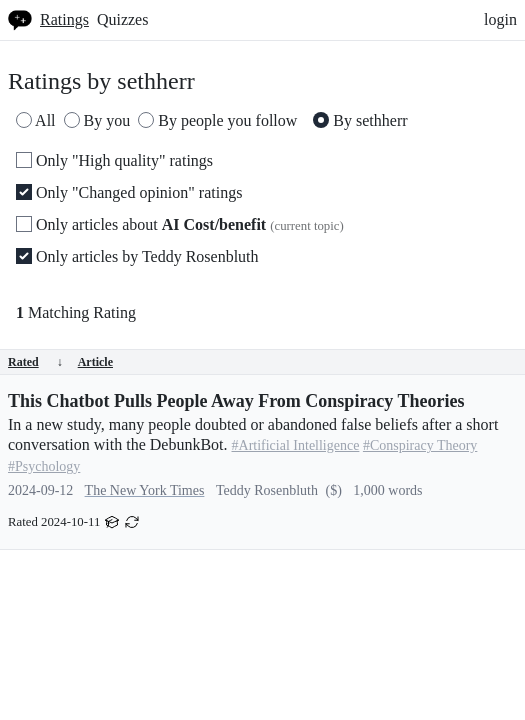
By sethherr (360, 120)
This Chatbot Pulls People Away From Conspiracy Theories (236, 401)
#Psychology (44, 466)
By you (97, 120)
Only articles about (180, 224)
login (500, 19)
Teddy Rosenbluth (267, 490)
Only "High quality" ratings (114, 160)
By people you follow (217, 120)
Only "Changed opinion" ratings (129, 192)
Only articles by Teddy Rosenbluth (137, 256)
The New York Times (145, 490)
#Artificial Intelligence (296, 445)
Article (95, 362)
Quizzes (123, 19)
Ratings (64, 19)
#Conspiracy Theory (420, 445)
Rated (35, 362)
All (36, 120)
